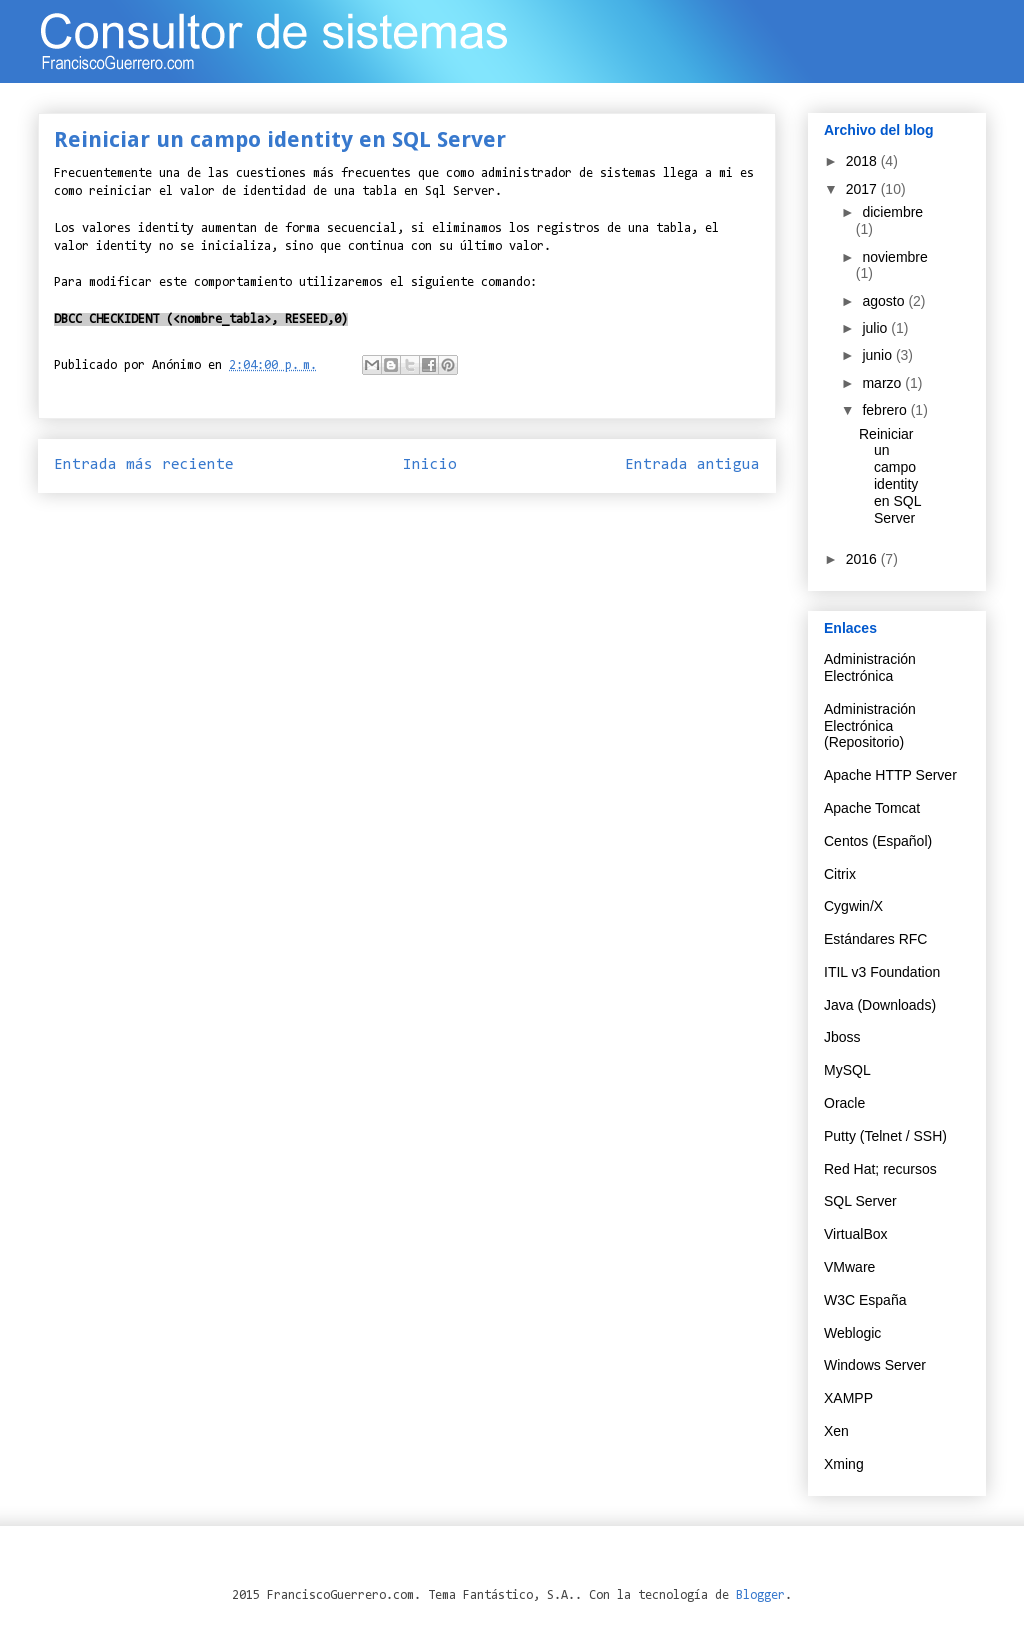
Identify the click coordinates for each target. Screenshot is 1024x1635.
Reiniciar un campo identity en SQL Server (890, 476)
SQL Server (860, 1201)
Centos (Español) (878, 841)
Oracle (844, 1103)
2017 (863, 189)
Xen (836, 1431)
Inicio (430, 465)
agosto (885, 301)
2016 (863, 559)
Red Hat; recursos (880, 1169)
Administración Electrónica (870, 667)
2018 (863, 161)
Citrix (840, 874)
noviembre (894, 257)
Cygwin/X (853, 906)
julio (876, 328)
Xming (844, 1464)
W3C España (865, 1300)
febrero (886, 410)
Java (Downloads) (880, 1005)
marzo (883, 383)
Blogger (760, 1595)
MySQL (847, 1070)
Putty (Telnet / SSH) (885, 1136)
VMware (849, 1267)
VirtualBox (856, 1234)
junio (878, 355)
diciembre (892, 212)
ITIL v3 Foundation (882, 972)
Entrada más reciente (144, 465)
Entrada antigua (692, 465)
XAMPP (848, 1398)
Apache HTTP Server (890, 775)
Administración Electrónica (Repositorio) (870, 726)
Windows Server (875, 1365)
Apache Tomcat (872, 808)
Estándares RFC (875, 939)
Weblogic (852, 1333)
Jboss (842, 1037)
